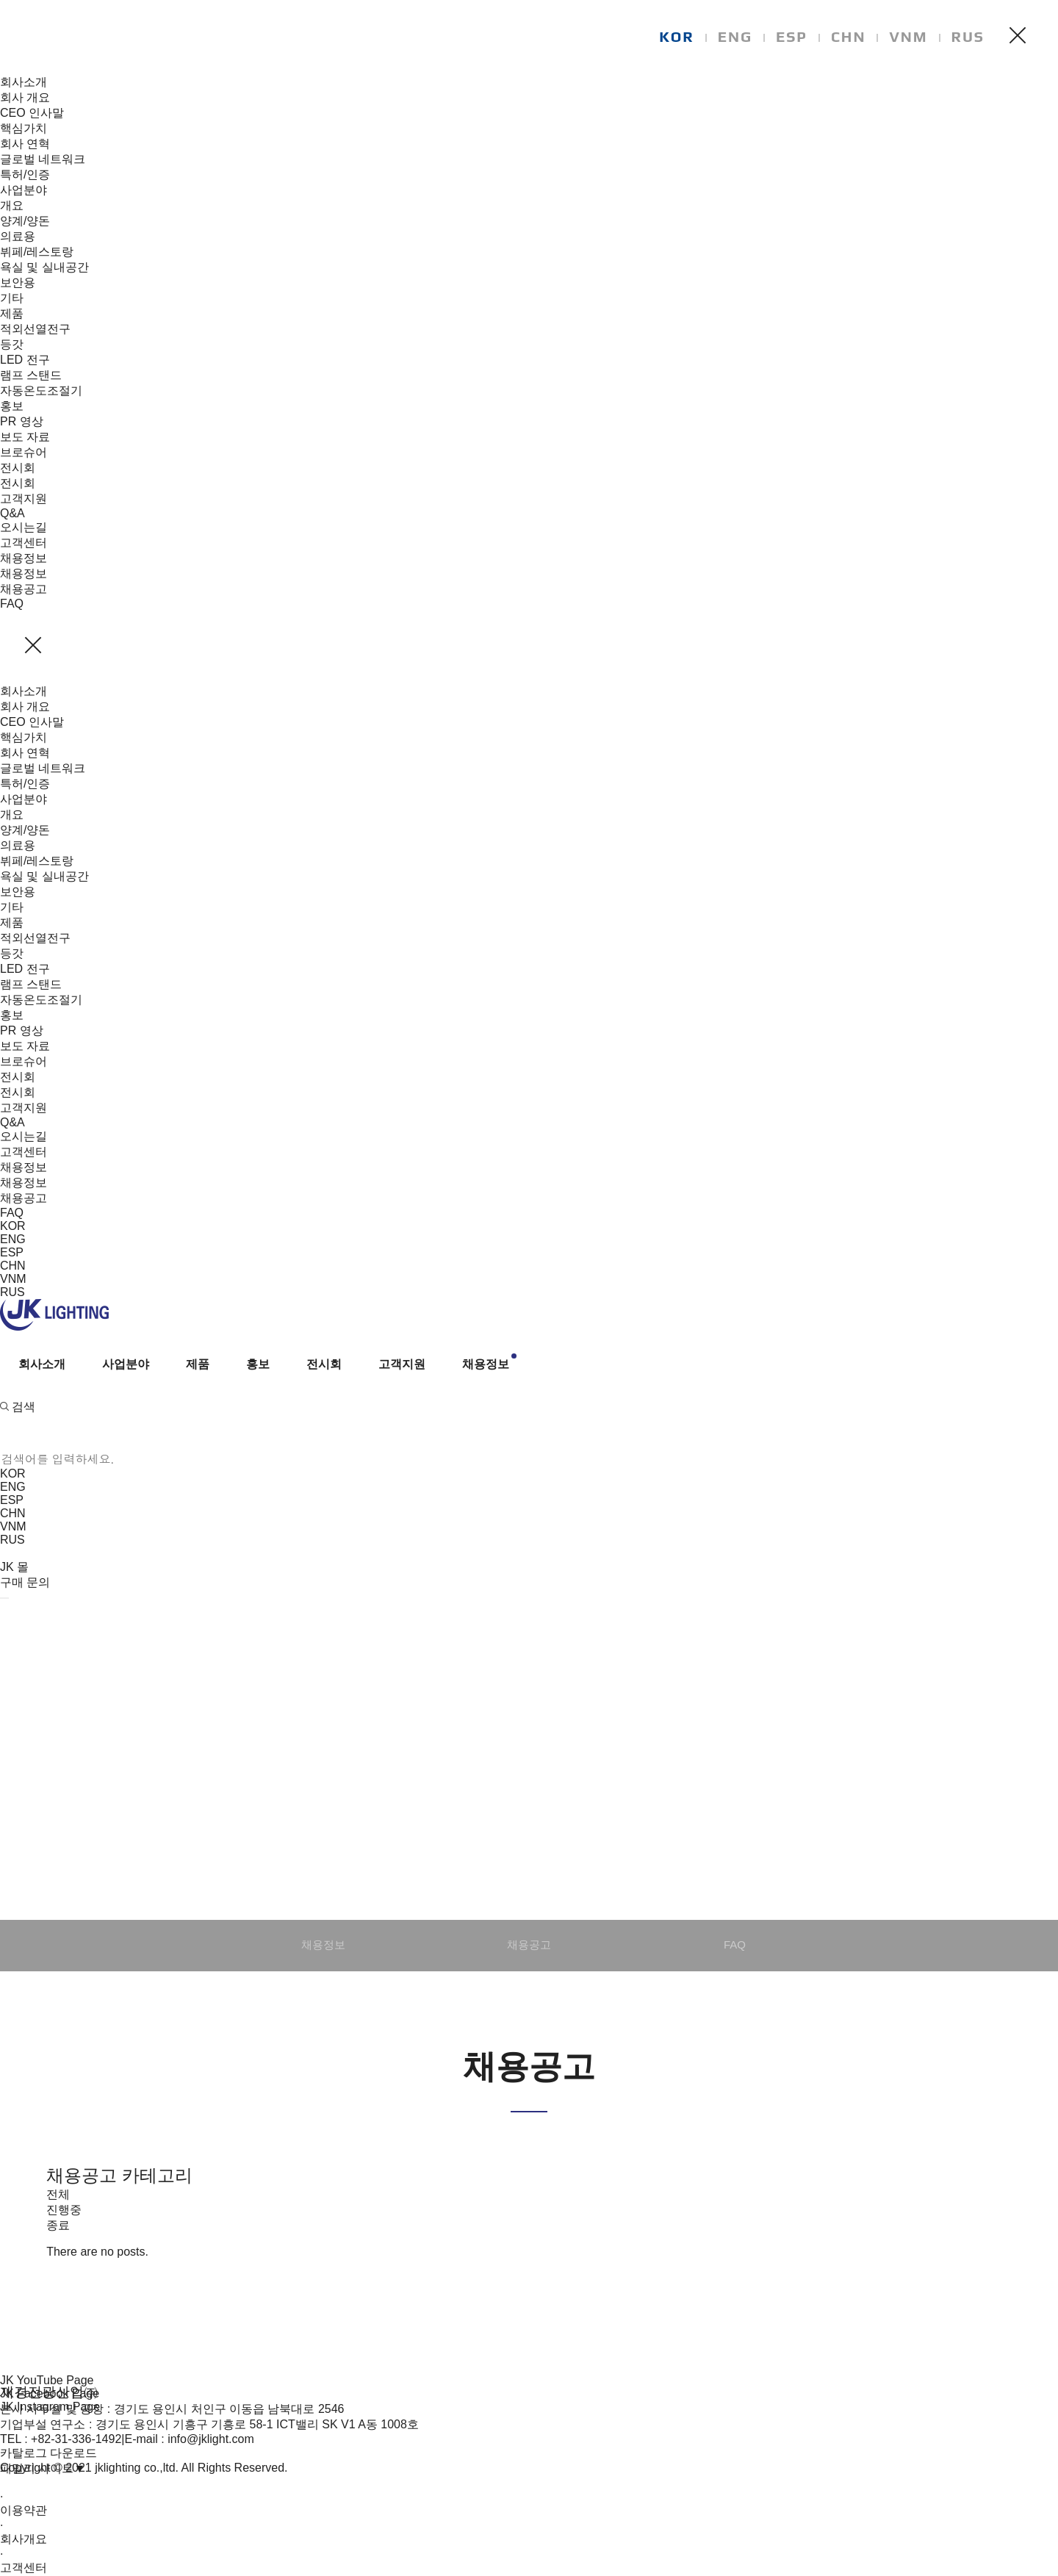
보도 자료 (25, 437)
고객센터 (23, 542)
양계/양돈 (25, 221)
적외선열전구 (35, 329)
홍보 (12, 406)
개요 (12, 205)
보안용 (17, 282)
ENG (735, 36)
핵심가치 (23, 128)
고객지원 (23, 498)
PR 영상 (21, 421)
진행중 (64, 2209)
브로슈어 (23, 452)
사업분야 (23, 190)
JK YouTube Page (47, 2380)
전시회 (17, 467)
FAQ (12, 603)
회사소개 (23, 82)
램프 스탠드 (31, 375)
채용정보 (23, 558)
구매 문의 (25, 1582)
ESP (791, 36)
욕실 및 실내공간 (44, 267)
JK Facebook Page (49, 2393)
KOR (676, 36)
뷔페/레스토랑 (36, 251)
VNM (908, 36)
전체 (58, 2194)
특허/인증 (25, 174)
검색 (17, 1406)
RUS (968, 36)
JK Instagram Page (50, 2406)
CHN (848, 36)
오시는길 (23, 527)
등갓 (12, 344)
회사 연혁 (25, 143)
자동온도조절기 (41, 390)
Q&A (12, 513)
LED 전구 (25, 359)
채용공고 (23, 589)
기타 (12, 298)
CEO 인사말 (32, 113)
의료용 (17, 236)
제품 (12, 313)
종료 (58, 2225)
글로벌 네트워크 (42, 159)
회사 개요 (25, 97)
